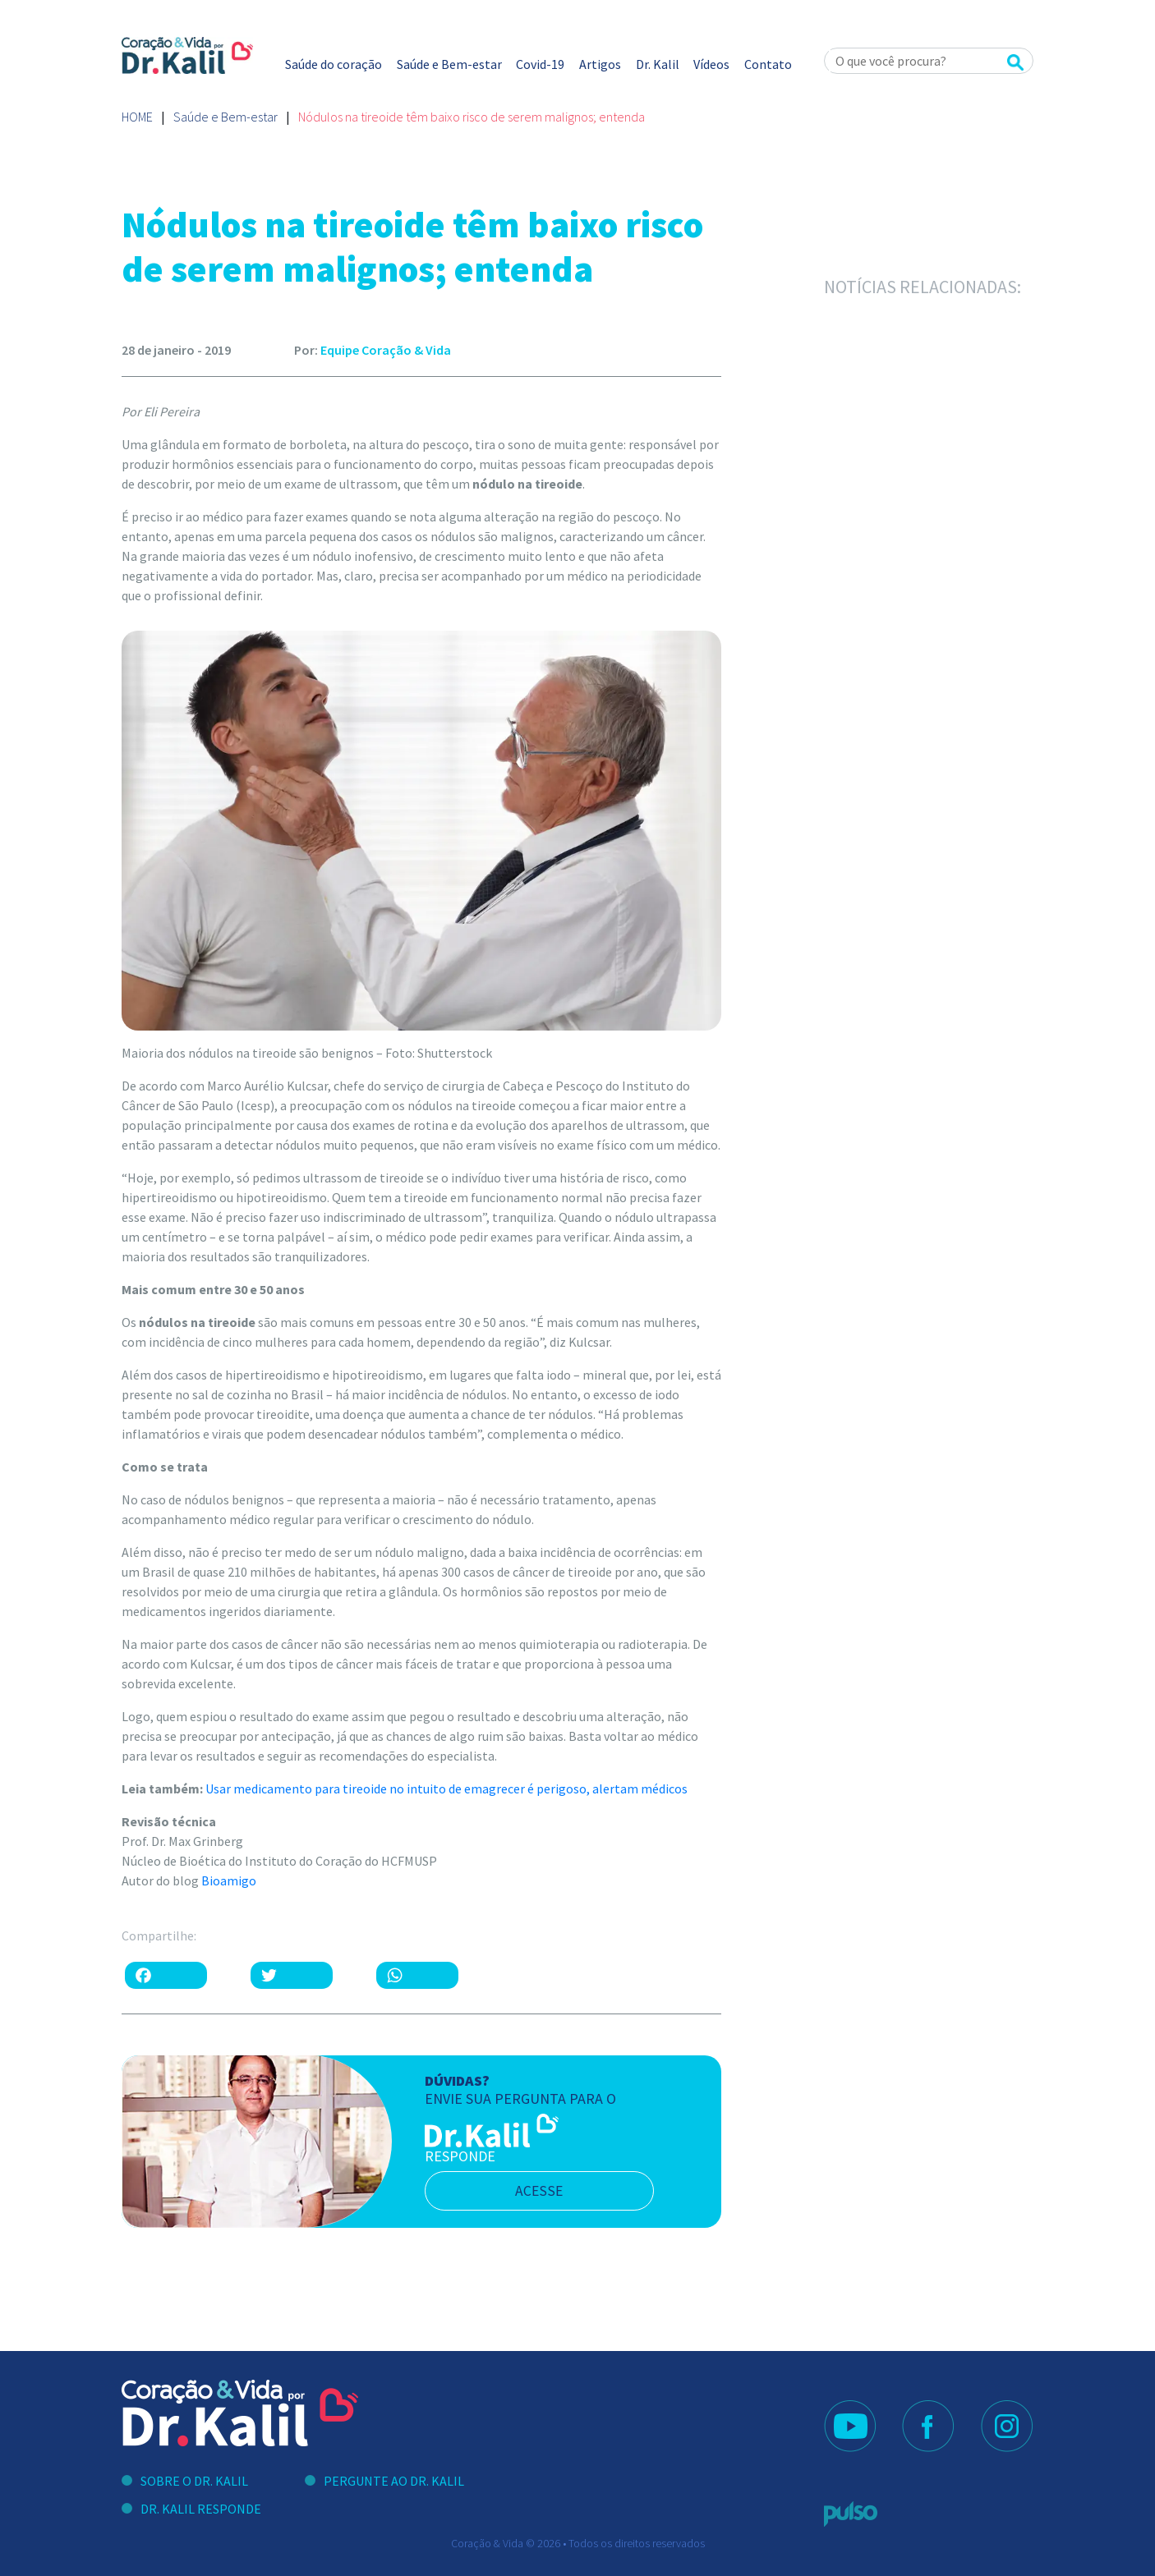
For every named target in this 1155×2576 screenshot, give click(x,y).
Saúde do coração (333, 64)
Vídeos (711, 64)
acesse (544, 2191)
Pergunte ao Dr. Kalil (394, 2481)
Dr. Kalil (657, 64)
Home (137, 116)
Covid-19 (540, 64)
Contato (768, 64)
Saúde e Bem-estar (449, 64)
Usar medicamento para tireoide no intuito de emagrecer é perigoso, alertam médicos (446, 1788)
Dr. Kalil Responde (200, 2508)
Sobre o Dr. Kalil (194, 2481)
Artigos (600, 64)
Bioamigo (228, 1880)
